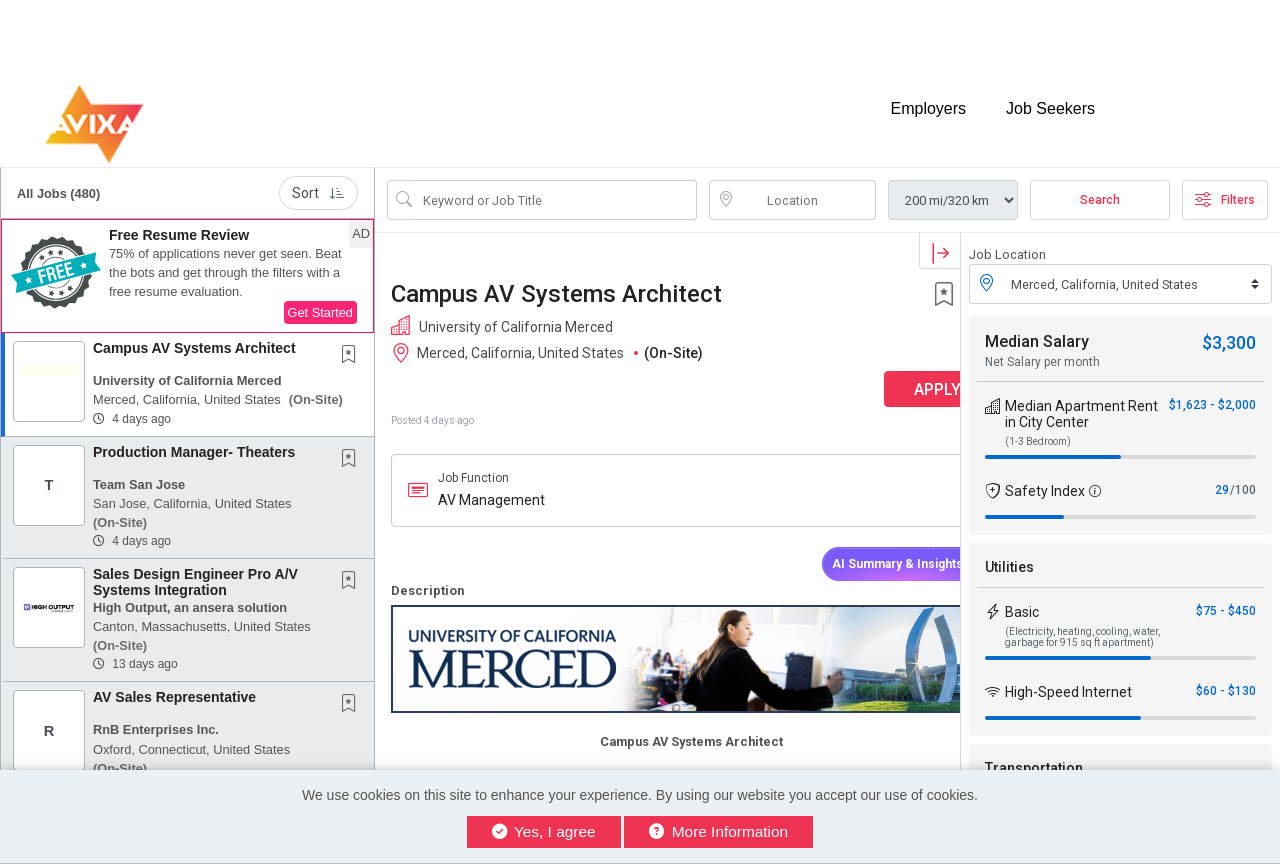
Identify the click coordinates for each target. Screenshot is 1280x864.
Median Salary (1037, 324)
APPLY (890, 372)
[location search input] (807, 183)
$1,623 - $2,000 (1212, 388)
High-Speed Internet (1068, 675)
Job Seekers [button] (1050, 97)
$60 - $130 (1226, 674)
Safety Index (1045, 474)
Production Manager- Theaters (194, 434)
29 (1222, 473)
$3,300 (1229, 325)
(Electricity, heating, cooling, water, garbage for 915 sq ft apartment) (1082, 620)
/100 (1243, 473)
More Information (718, 831)
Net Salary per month (1042, 345)
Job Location (1007, 237)
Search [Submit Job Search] (1100, 183)
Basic (1022, 595)
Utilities (1009, 550)
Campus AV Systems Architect (194, 331)
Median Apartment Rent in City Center (1081, 397)
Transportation (1034, 751)
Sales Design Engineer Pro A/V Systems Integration (195, 564)
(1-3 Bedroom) (1038, 424)
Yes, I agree (544, 831)
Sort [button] (318, 176)
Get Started (320, 295)
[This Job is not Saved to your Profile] (353, 339)
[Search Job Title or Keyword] (556, 183)
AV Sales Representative (174, 680)
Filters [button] (1225, 183)
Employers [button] (928, 97)
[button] (187, 259)
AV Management (491, 483)
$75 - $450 (1226, 594)
